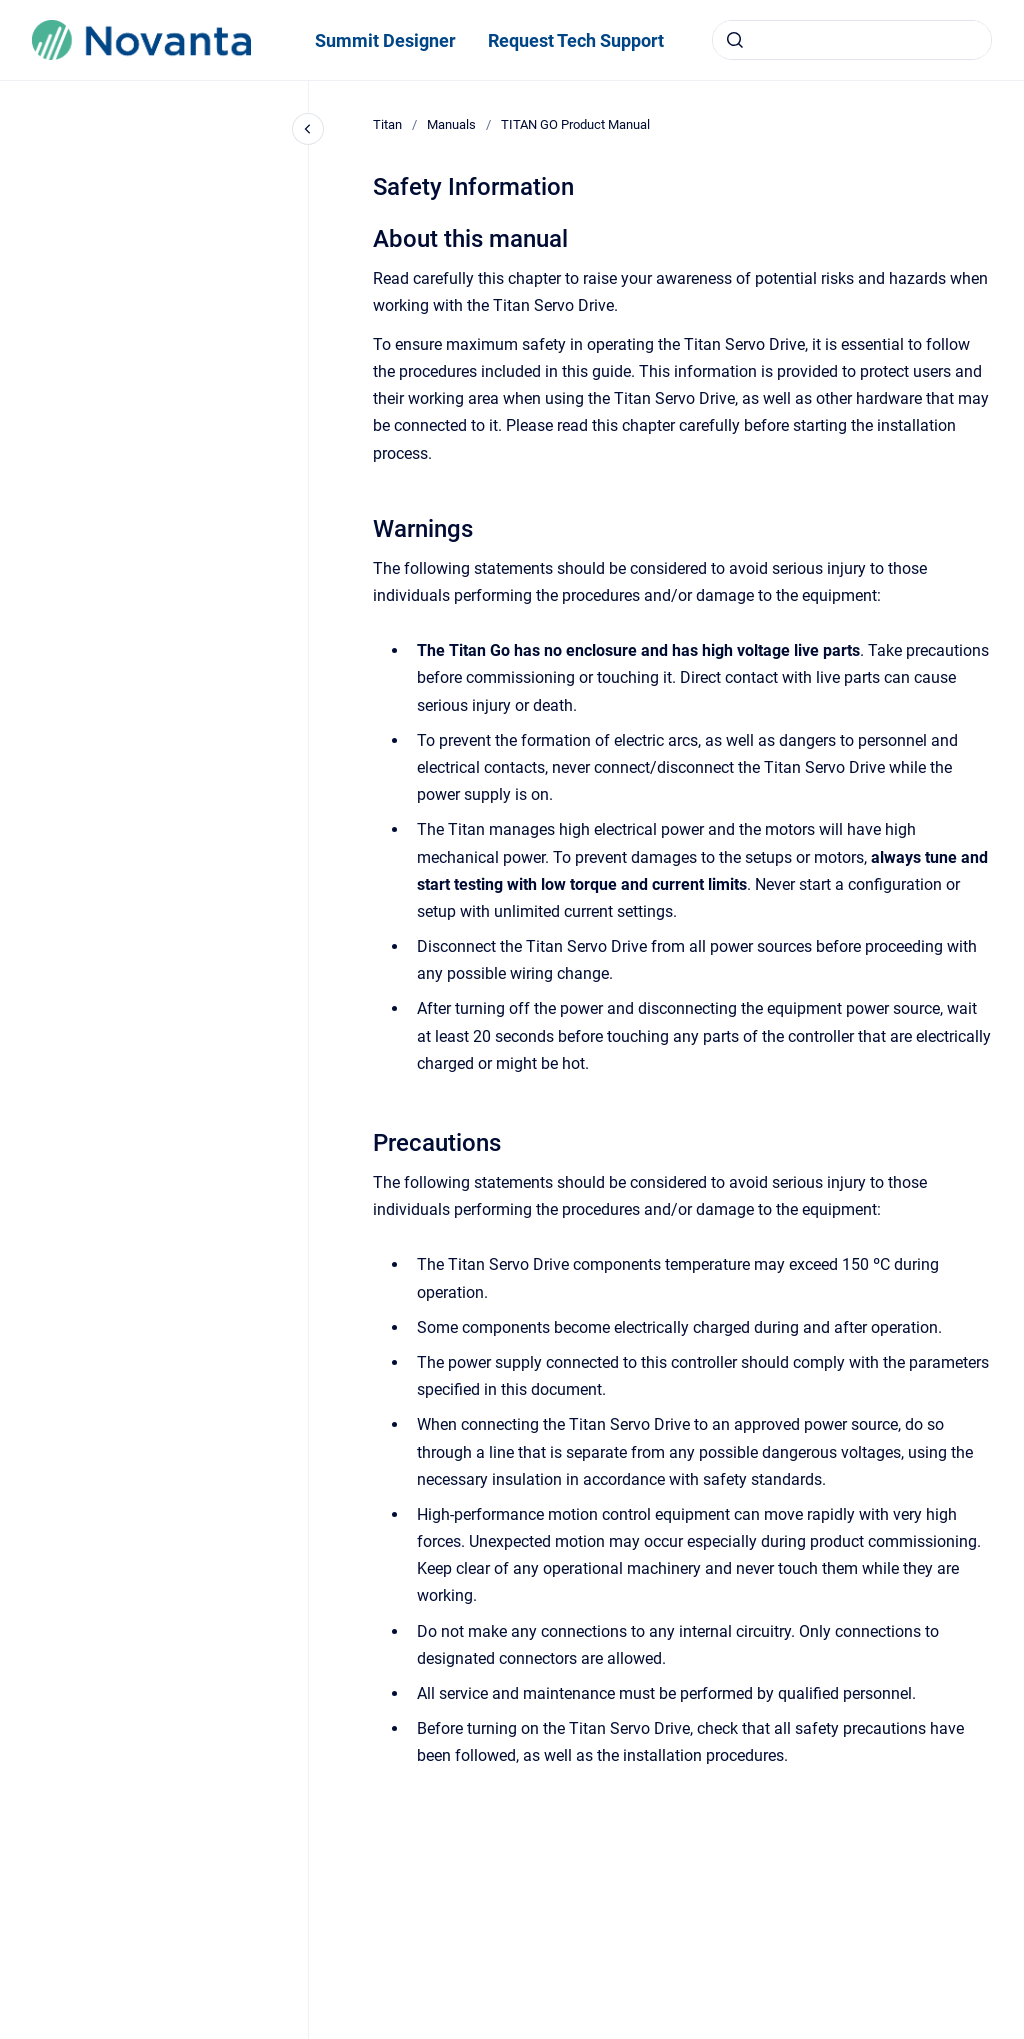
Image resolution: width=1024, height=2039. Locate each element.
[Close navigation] (308, 129)
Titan (387, 124)
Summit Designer (385, 40)
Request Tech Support (576, 40)
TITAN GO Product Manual (575, 124)
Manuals (451, 124)
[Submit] (735, 40)
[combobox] (852, 40)
